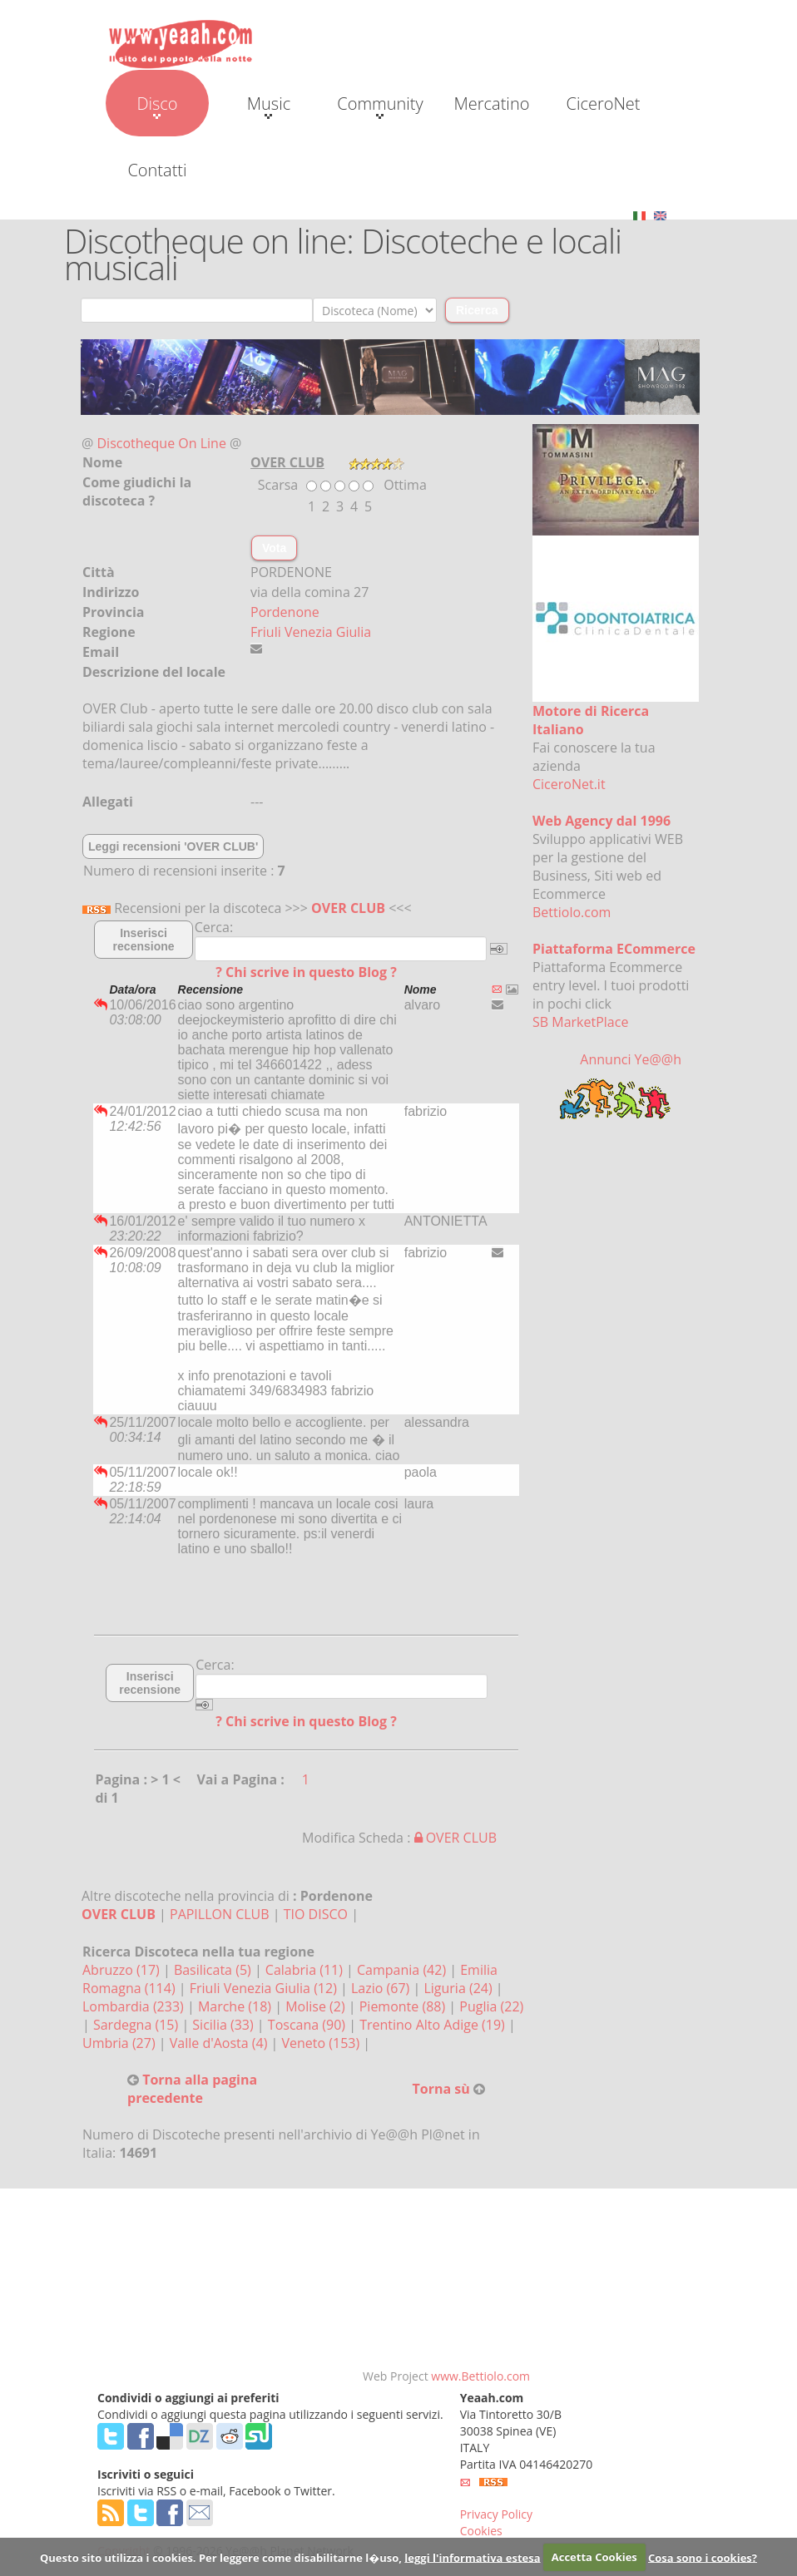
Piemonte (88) (404, 2006)
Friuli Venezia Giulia (310, 632)
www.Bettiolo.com (480, 2376)
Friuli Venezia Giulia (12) (265, 1988)
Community (380, 105)
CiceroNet (603, 103)
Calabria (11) (305, 1970)
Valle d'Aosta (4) (220, 2043)
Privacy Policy (496, 2514)
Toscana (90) (308, 2025)
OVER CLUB (348, 908)
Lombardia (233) (134, 2006)
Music (268, 105)
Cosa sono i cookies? (702, 2556)
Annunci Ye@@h (630, 1059)
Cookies (481, 2531)
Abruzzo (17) (122, 1970)
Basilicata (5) (214, 1970)
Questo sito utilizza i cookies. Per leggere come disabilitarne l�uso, (221, 2556)
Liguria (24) (459, 1988)
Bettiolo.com (571, 912)
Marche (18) (236, 2006)
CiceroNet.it (569, 784)
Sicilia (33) (224, 2025)
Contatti (156, 170)
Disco (156, 105)
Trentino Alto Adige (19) (433, 2025)
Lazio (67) (382, 1988)
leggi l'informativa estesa (472, 2556)
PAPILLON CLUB (220, 1914)
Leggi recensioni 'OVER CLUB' (173, 846)
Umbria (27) (120, 2043)
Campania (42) (403, 1970)
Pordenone (284, 612)
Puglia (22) (491, 2006)
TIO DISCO (316, 1914)
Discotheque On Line (161, 443)
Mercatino (492, 103)
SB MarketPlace (580, 1022)
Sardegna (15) (137, 2025)
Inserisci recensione (144, 939)
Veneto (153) (323, 2043)
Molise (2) (317, 2006)
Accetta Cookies (594, 2556)
